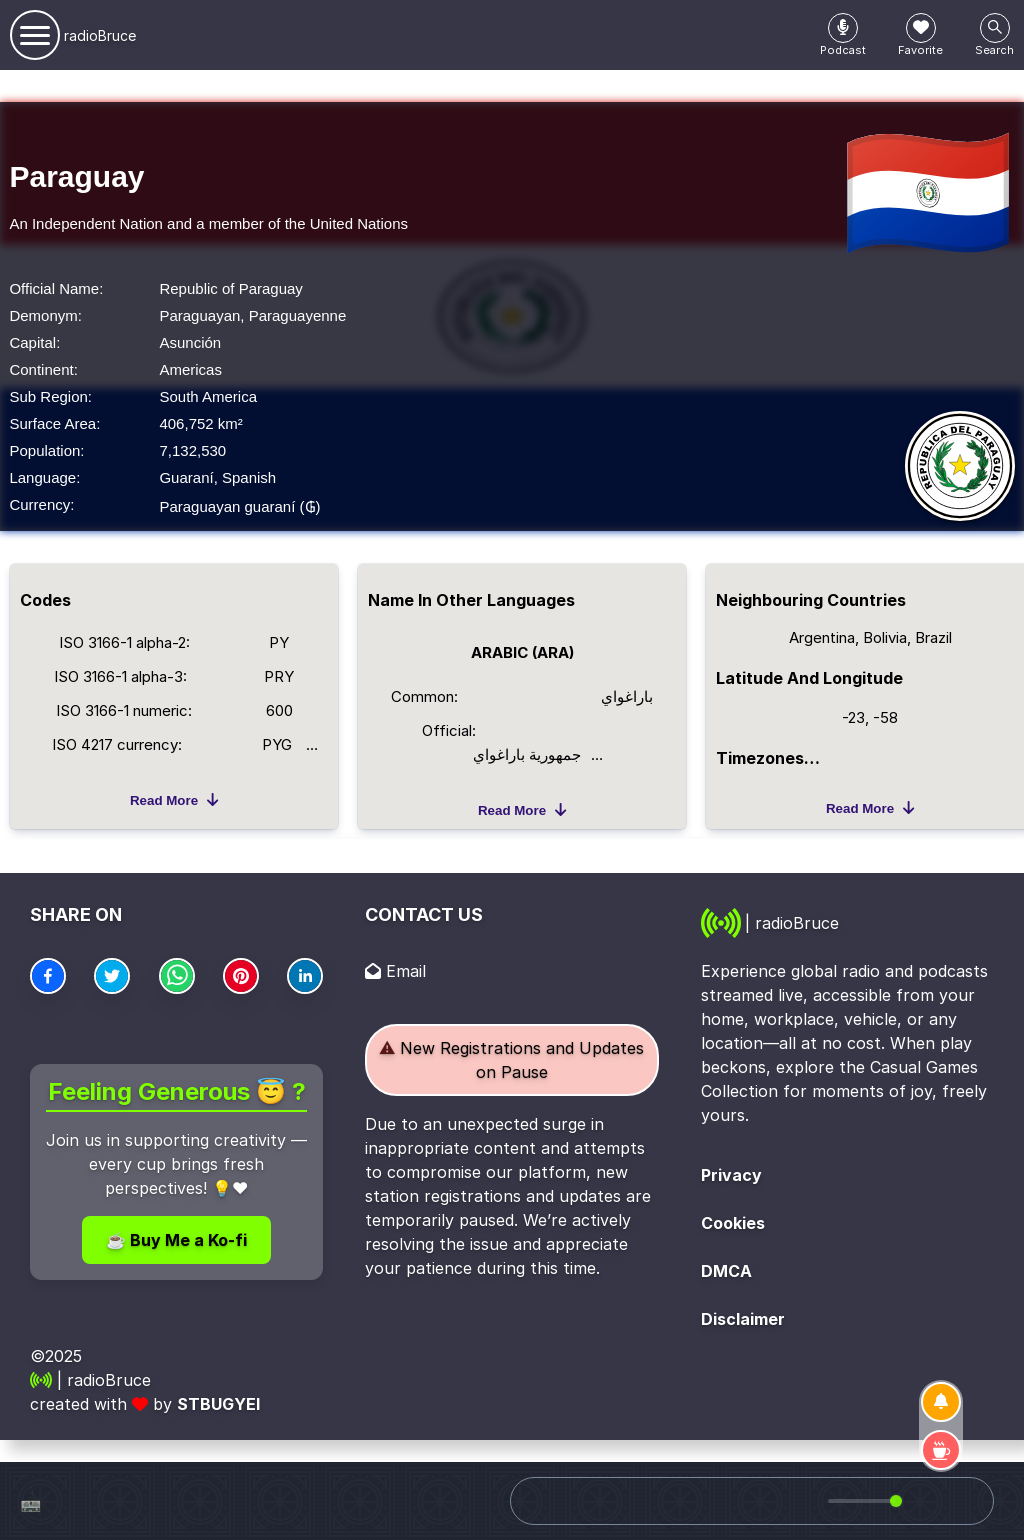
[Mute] (809, 1501)
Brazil (933, 637)
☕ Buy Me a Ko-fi (176, 1240)
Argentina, (826, 637)
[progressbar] (862, 1501)
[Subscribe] (941, 1402)
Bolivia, (889, 637)
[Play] (773, 1501)
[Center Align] (843, 28)
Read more (174, 800)
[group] (860, 1501)
